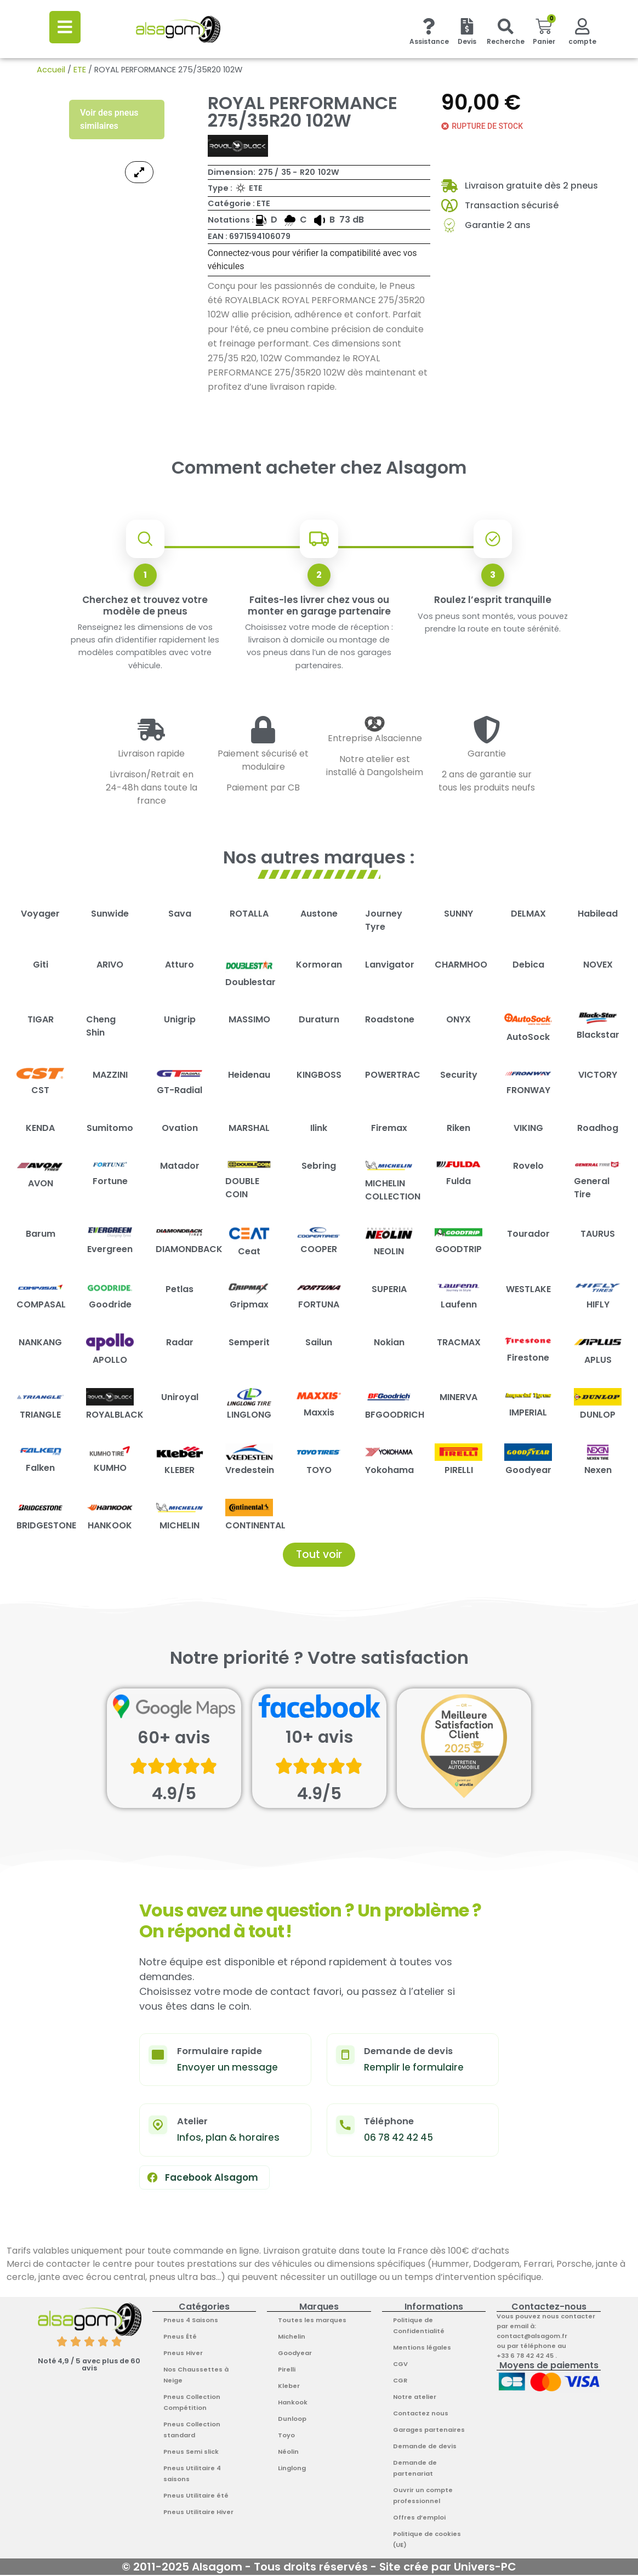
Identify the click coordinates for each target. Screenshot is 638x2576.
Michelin (291, 2337)
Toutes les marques (312, 2321)
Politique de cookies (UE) (427, 2540)
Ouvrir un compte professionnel (423, 2496)
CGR (400, 2381)
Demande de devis (425, 2447)
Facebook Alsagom (202, 2178)
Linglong (292, 2469)
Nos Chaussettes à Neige (196, 2376)
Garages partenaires (429, 2430)
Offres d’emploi (419, 2518)
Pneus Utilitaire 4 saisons (192, 2474)
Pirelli (286, 2370)
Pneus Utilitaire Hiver (198, 2513)
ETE (79, 70)
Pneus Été (180, 2337)
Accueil (51, 70)
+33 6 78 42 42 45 (526, 2356)
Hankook (292, 2403)
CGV (400, 2365)
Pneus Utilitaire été (196, 2496)
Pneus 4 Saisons (190, 2321)
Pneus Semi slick (191, 2452)
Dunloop (292, 2419)
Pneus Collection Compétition (191, 2403)
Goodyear (295, 2354)
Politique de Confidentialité (419, 2326)
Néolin (288, 2452)
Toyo (286, 2436)
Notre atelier (414, 2397)
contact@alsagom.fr (532, 2337)
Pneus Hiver (183, 2354)
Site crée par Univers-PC (447, 2567)
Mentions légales (422, 2348)
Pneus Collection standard (191, 2431)
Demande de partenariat (415, 2469)
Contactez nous (420, 2414)
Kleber (289, 2386)
